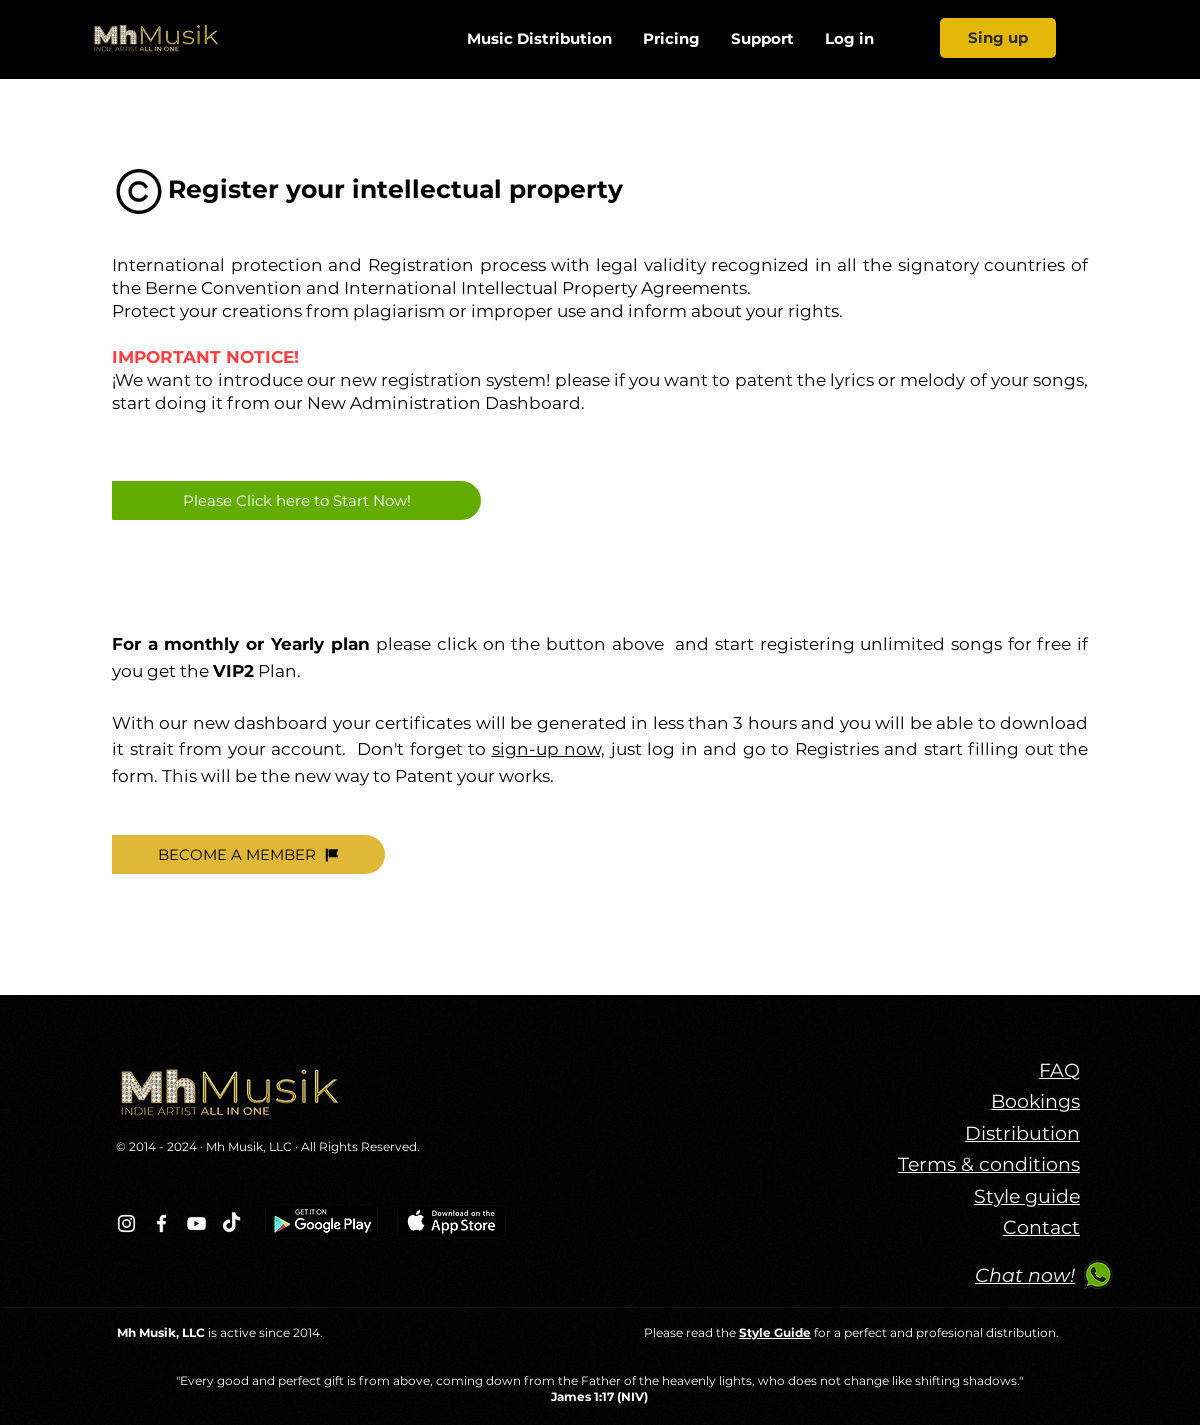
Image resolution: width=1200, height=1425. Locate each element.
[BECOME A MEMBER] (248, 854)
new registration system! (445, 380)
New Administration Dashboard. (446, 403)
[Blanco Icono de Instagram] (126, 1223)
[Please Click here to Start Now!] (296, 500)
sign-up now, (549, 749)
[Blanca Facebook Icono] (161, 1223)
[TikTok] (231, 1223)
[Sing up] (998, 38)
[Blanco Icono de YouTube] (196, 1223)
